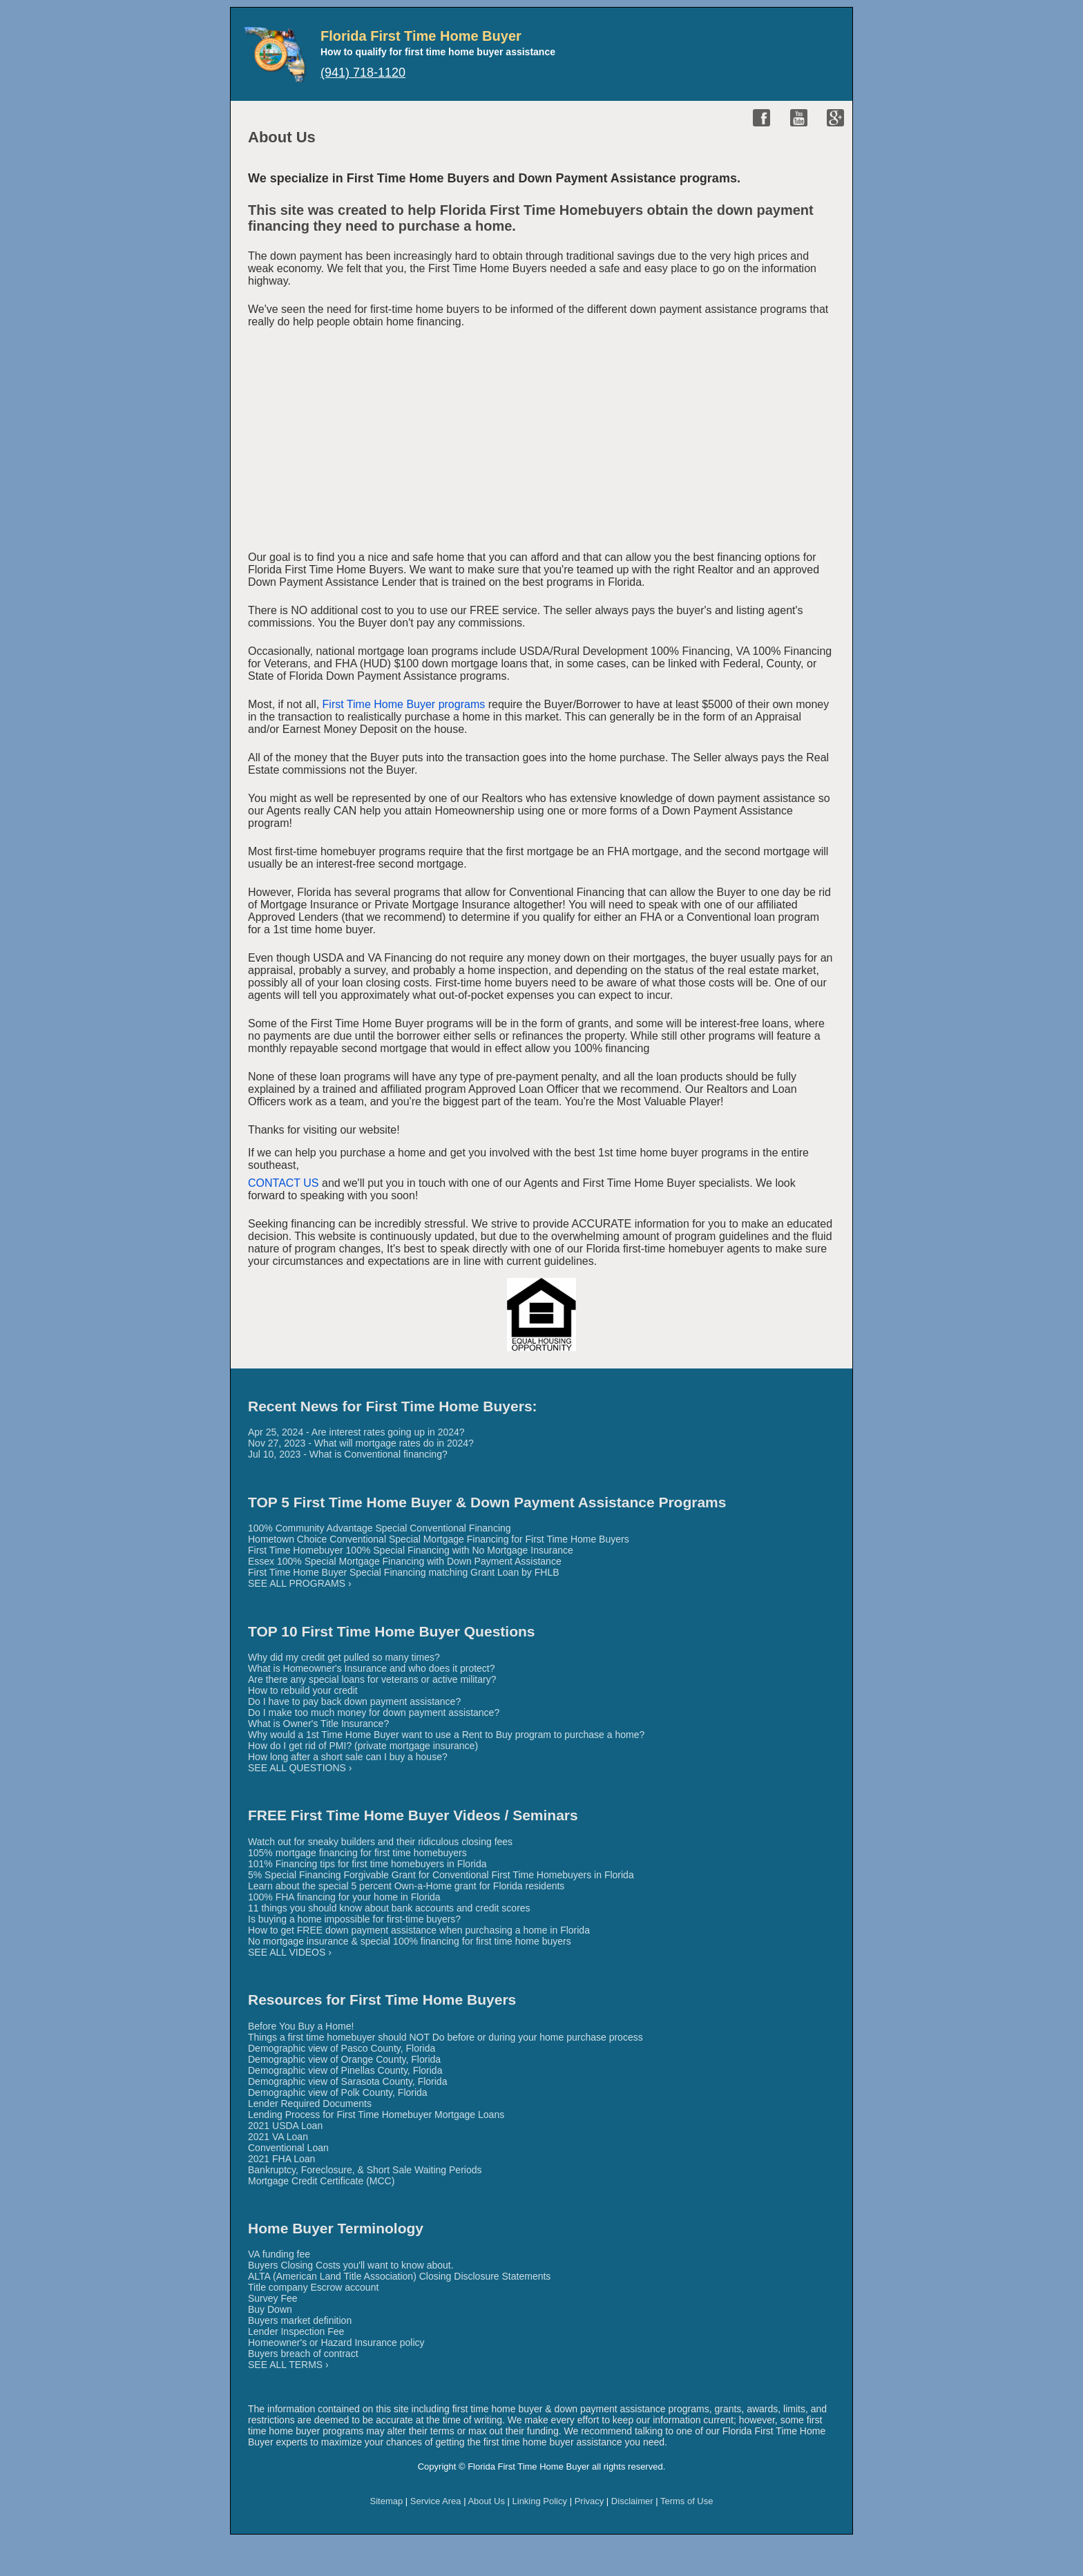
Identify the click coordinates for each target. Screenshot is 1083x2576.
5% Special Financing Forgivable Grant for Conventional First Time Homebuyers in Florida (441, 1874)
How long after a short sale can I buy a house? (348, 1756)
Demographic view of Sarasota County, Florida (347, 2081)
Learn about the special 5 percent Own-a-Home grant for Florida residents (406, 1885)
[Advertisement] (541, 442)
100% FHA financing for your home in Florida (344, 1896)
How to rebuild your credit (303, 1690)
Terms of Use (686, 2501)
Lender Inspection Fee (296, 2331)
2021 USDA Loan (285, 2125)
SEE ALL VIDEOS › (290, 1952)
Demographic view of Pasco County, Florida (341, 2048)
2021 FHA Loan (281, 2158)
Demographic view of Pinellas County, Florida (345, 2070)
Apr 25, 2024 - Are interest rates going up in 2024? (356, 1432)
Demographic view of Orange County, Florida (344, 2059)
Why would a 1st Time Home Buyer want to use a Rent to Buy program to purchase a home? (446, 1734)
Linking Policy (540, 2501)
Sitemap (386, 2501)
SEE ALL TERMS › (288, 2364)
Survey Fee (273, 2298)
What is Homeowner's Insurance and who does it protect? (371, 1668)
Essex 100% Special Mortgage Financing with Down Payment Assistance (405, 1561)
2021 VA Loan (278, 2136)
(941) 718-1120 (362, 72)
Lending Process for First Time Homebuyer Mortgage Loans (376, 2114)
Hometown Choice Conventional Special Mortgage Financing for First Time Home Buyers (438, 1539)
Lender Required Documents (310, 2103)
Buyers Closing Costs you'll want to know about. (351, 2265)
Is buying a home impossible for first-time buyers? (354, 1919)
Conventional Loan (288, 2147)
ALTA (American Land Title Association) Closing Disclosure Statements (399, 2276)
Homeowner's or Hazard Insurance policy (336, 2342)
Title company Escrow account (313, 2287)
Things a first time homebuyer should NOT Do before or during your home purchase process (445, 2037)
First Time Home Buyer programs (404, 704)
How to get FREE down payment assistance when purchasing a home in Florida (419, 1930)
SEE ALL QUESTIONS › (300, 1767)
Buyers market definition (300, 2320)
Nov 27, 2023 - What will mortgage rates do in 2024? (361, 1443)
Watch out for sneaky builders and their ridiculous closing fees (380, 1841)
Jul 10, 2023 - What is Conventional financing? (348, 1454)
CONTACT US (283, 1183)
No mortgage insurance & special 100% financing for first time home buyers (409, 1941)
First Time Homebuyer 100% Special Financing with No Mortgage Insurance (410, 1550)
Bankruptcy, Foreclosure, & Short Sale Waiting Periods (364, 2169)
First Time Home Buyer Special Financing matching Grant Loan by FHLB (403, 1572)
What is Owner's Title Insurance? (318, 1723)
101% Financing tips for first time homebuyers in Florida (367, 1863)
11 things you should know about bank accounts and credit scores (389, 1908)
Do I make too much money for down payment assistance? (373, 1712)
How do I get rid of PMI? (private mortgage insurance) (363, 1745)
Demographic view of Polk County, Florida (338, 2092)
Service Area (435, 2501)
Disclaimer (632, 2501)
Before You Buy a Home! (301, 2026)
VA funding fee (279, 2254)
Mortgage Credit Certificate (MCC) (321, 2180)
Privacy (589, 2501)
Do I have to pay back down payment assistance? (354, 1701)
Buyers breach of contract (303, 2353)
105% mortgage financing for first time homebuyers (357, 1852)
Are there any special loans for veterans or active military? (372, 1679)
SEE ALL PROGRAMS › (300, 1583)
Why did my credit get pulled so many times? (344, 1657)
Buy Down (270, 2309)
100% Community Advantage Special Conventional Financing (379, 1528)
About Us (486, 2501)
